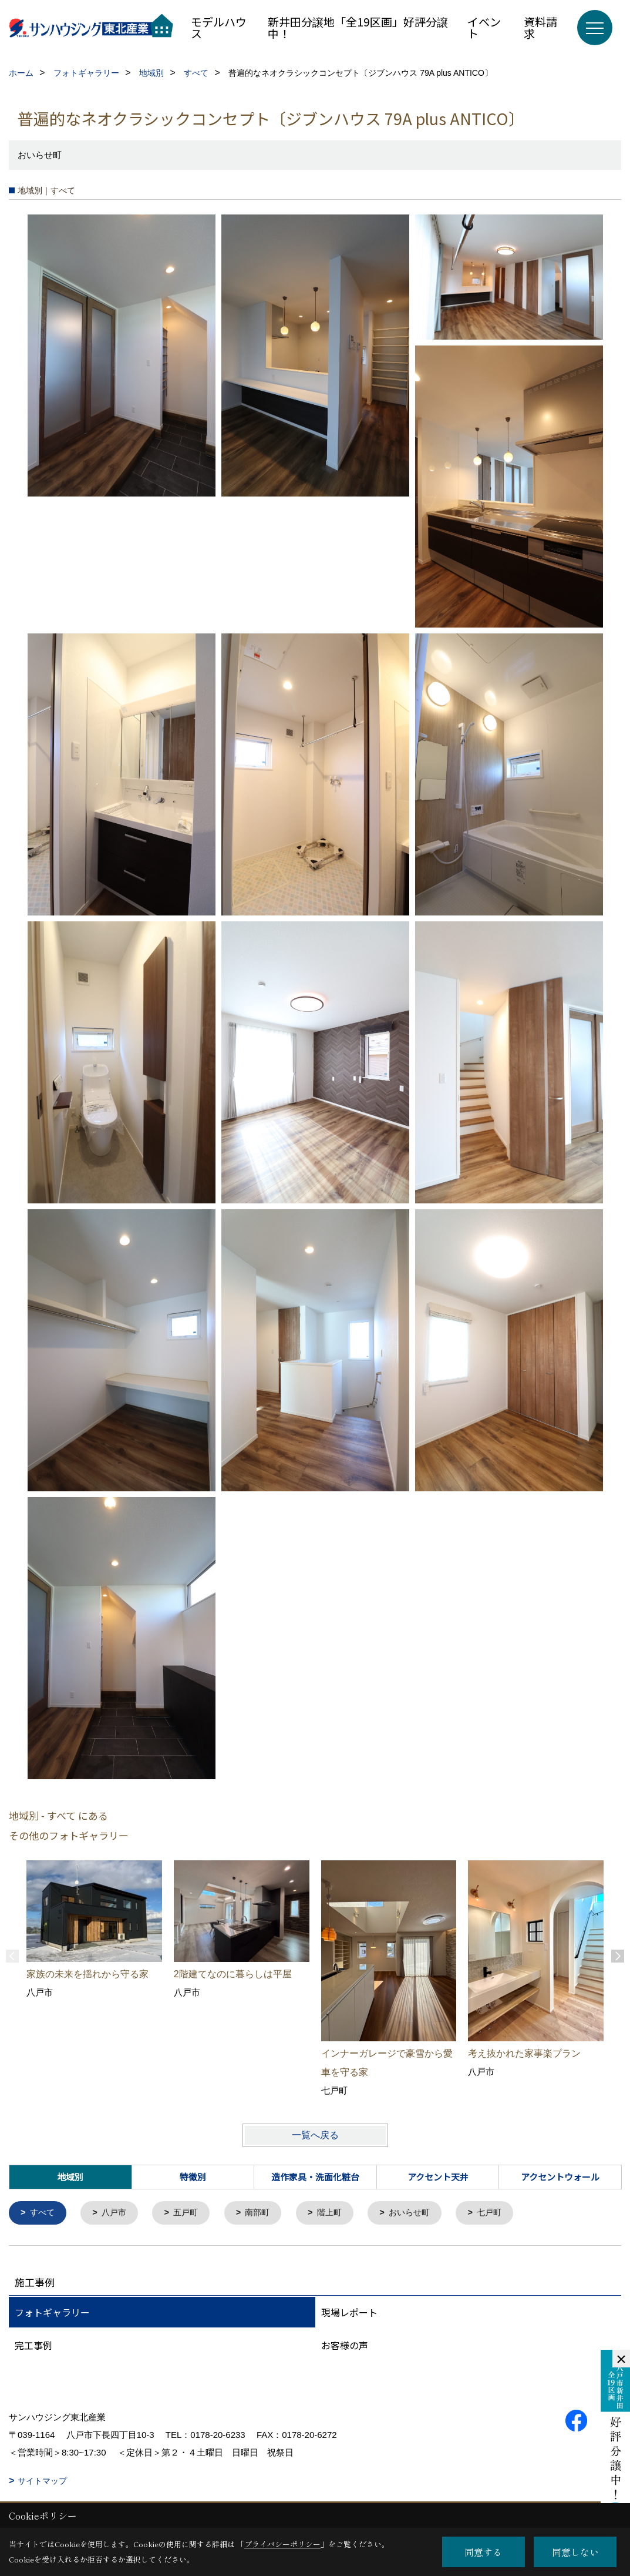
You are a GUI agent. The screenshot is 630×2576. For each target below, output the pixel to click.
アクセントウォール (560, 2177)
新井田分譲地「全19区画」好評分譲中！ (358, 27)
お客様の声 (344, 2346)
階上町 (339, 2213)
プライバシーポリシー (282, 2544)
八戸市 (117, 2213)
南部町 (265, 2213)
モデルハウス (219, 27)
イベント (484, 27)
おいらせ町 (422, 2213)
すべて (44, 2213)
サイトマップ (42, 2481)
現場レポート (349, 2313)
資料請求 (540, 27)
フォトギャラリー (52, 2313)
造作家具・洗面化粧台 (315, 2177)
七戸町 (504, 2213)
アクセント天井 (438, 2177)
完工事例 (33, 2346)
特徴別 (193, 2177)
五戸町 (191, 2213)
